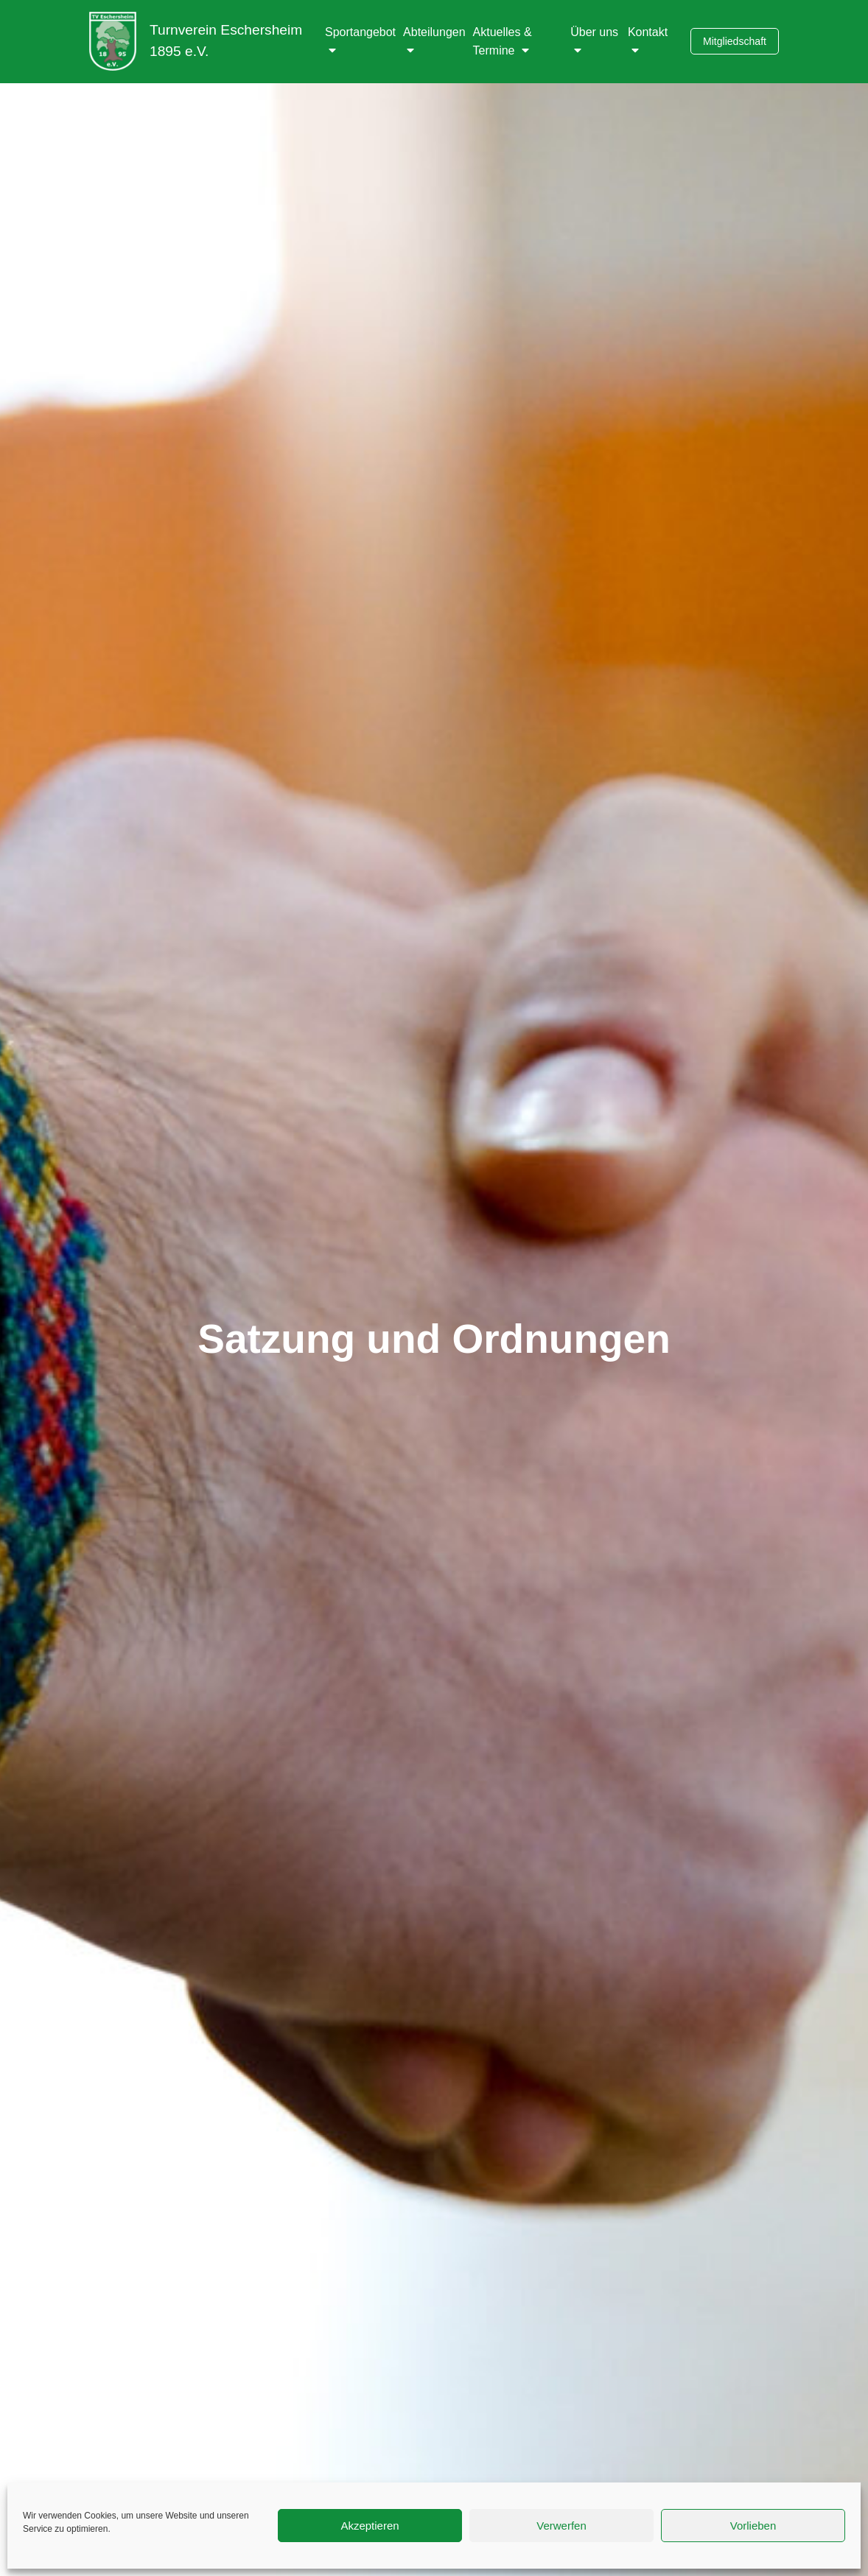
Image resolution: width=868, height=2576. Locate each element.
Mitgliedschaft (734, 41)
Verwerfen (561, 2525)
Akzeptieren (369, 2525)
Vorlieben (753, 2525)
